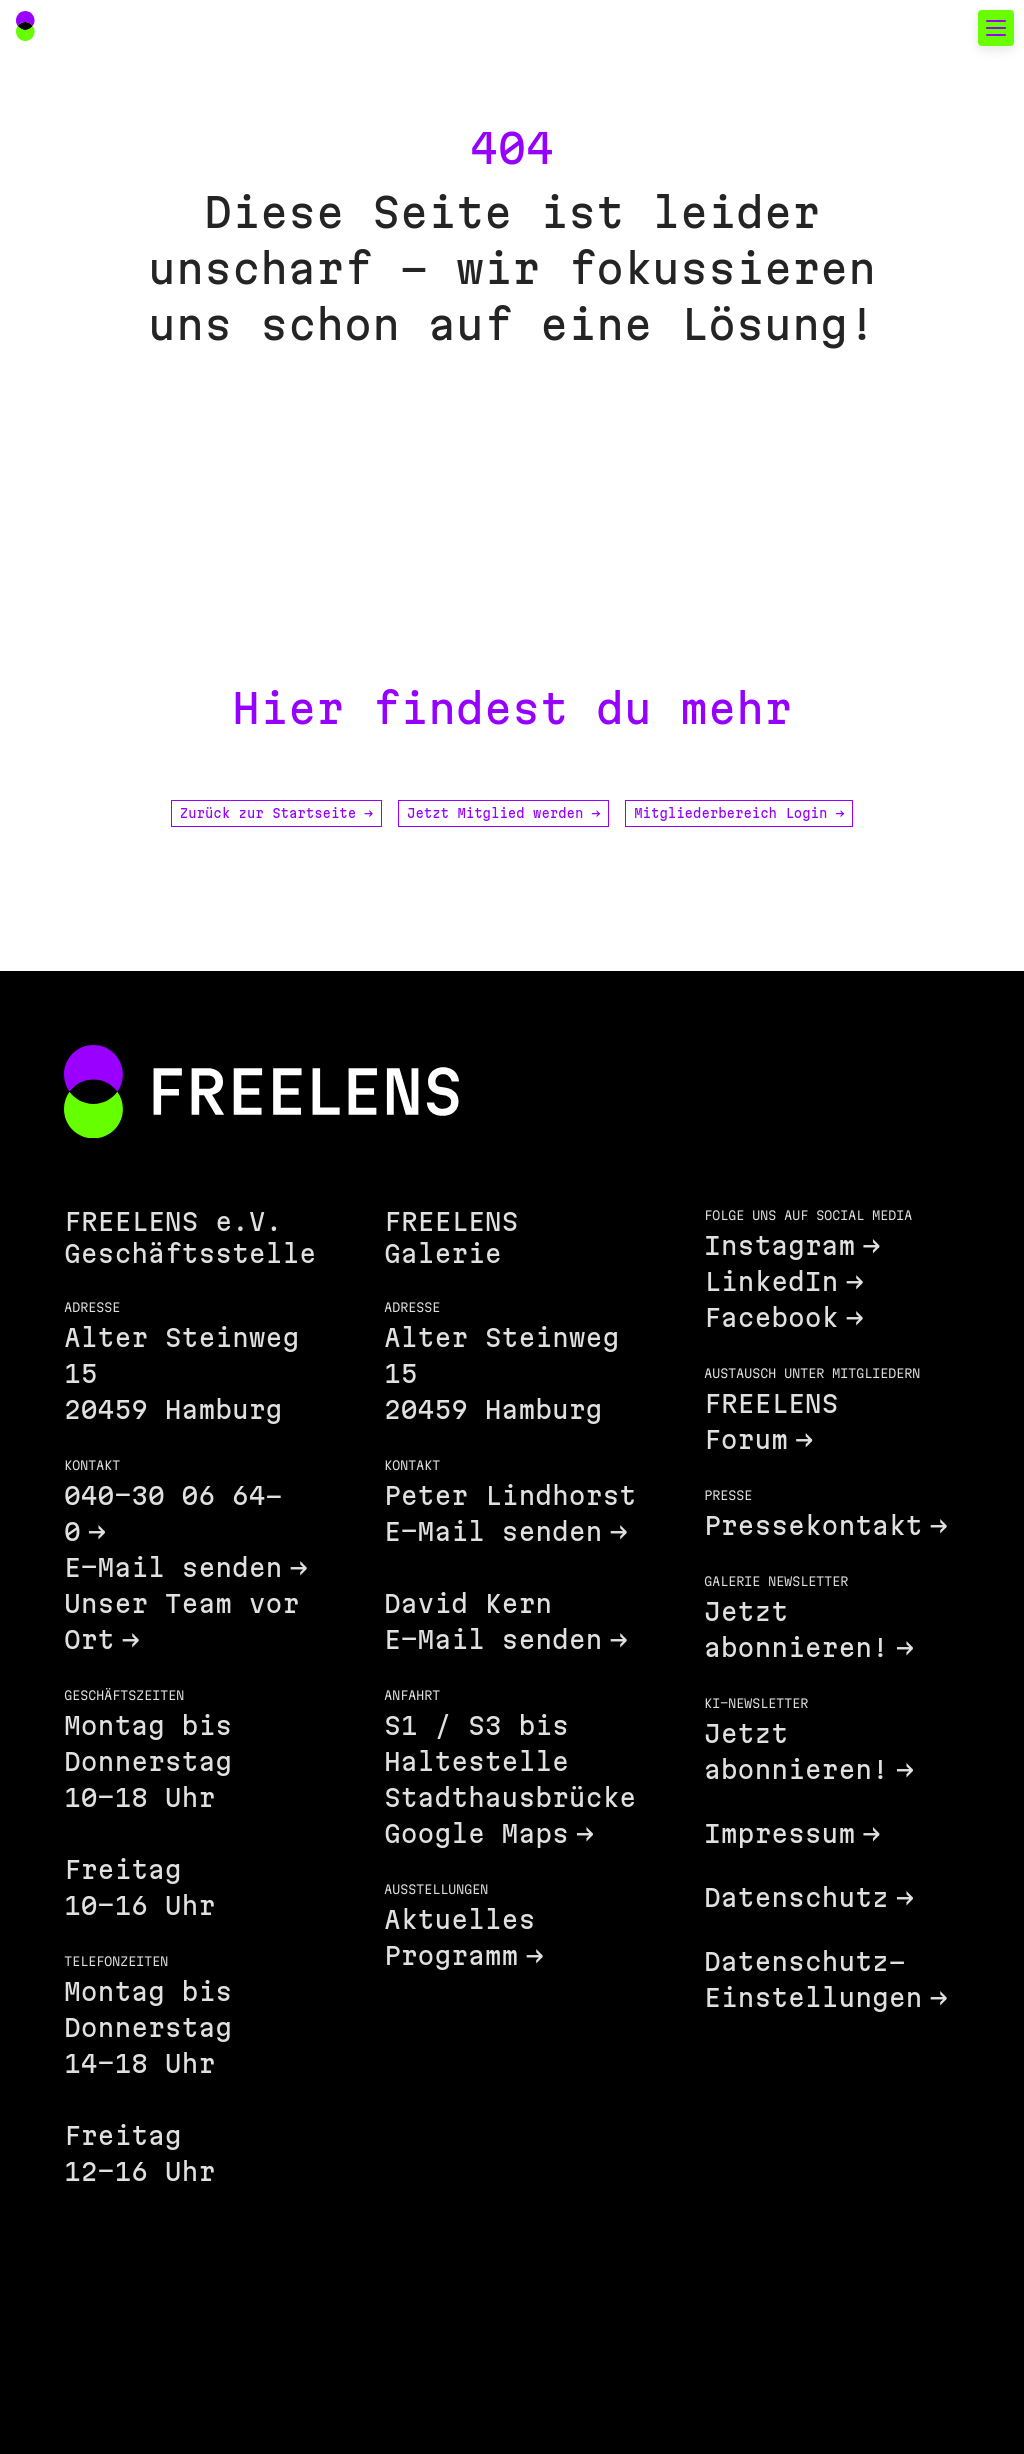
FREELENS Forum (771, 1421)
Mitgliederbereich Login (739, 813)
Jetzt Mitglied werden (503, 813)
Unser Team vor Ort (181, 1621)
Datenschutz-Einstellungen (813, 1979)
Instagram (779, 1245)
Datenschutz (796, 1897)
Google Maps (476, 1833)
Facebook (771, 1317)
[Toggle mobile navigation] (996, 28)
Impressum (779, 1833)
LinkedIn (771, 1281)
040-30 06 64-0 (173, 1513)
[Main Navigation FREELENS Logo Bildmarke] (25, 26)
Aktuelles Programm (459, 1937)
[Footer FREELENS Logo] (261, 1093)
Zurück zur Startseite (276, 813)
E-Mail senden (173, 1567)
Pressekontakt (813, 1525)
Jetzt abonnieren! (796, 1629)
